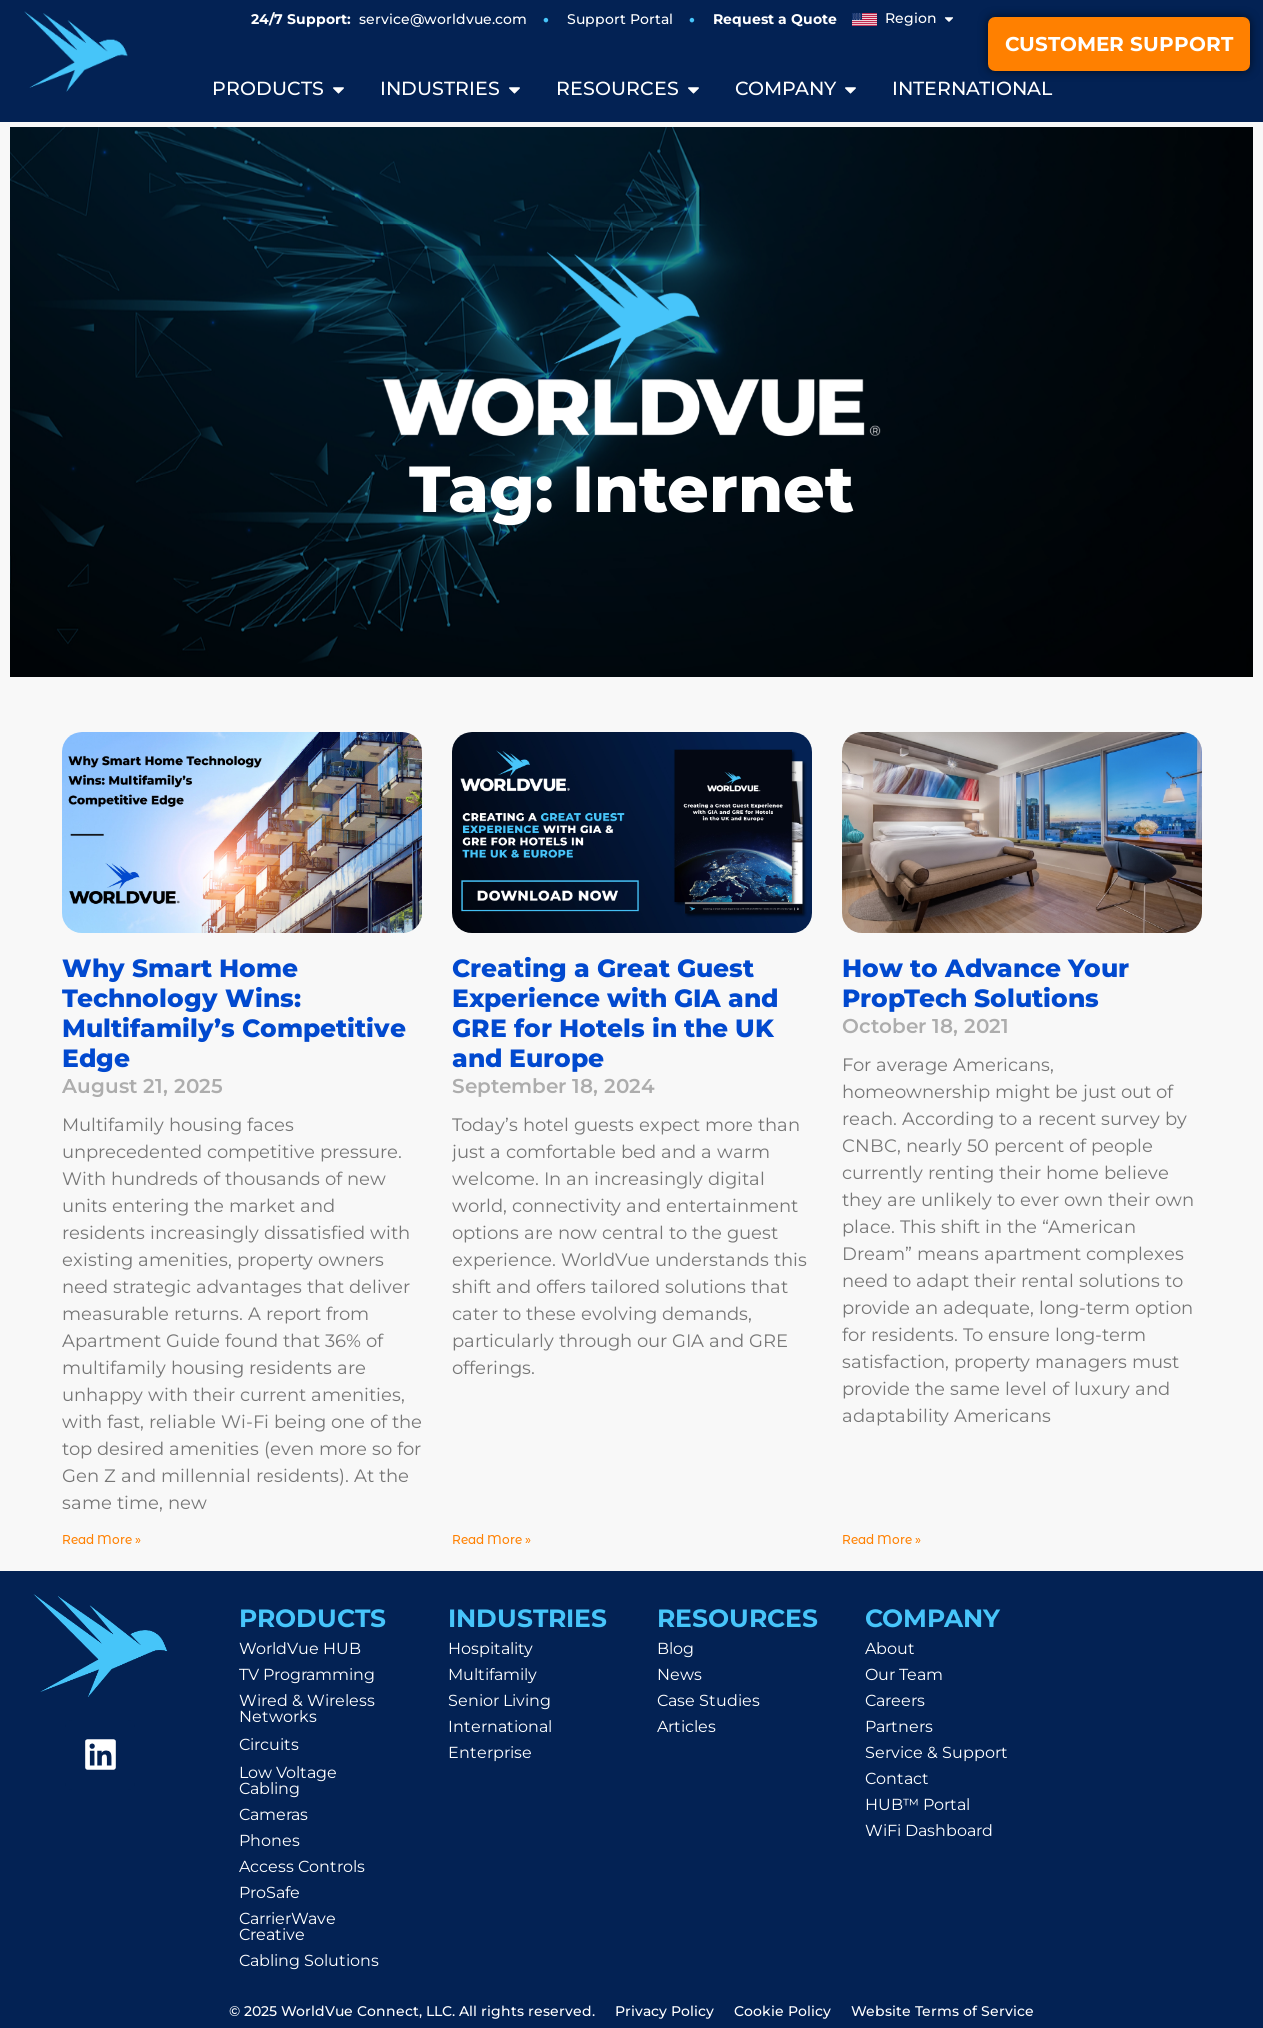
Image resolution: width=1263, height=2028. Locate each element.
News (679, 1674)
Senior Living (499, 1700)
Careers (895, 1700)
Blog (675, 1648)
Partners (899, 1726)
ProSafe (269, 1892)
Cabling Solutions (309, 1960)
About (890, 1648)
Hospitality (490, 1648)
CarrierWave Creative (287, 1926)
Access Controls (302, 1866)
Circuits (269, 1744)
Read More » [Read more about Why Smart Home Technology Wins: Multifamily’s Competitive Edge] (101, 1539)
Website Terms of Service (942, 2011)
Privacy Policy (664, 2011)
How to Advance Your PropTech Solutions (985, 983)
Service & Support (936, 1752)
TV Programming (307, 1674)
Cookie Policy (782, 2011)
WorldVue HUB (300, 1648)
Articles (686, 1726)
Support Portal (620, 19)
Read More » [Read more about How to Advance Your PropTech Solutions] (881, 1539)
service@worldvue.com (443, 19)
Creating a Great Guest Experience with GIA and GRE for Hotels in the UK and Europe (615, 1013)
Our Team (904, 1674)
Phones (269, 1840)
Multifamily (492, 1674)
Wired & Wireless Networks (307, 1708)
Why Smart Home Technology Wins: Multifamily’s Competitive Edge (234, 1013)
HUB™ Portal (917, 1804)
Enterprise (490, 1752)
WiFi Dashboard (929, 1830)
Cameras (273, 1814)
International (500, 1726)
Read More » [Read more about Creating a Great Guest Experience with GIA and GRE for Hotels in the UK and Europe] (491, 1539)
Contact (897, 1778)
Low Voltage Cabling (288, 1780)
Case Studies (708, 1700)
